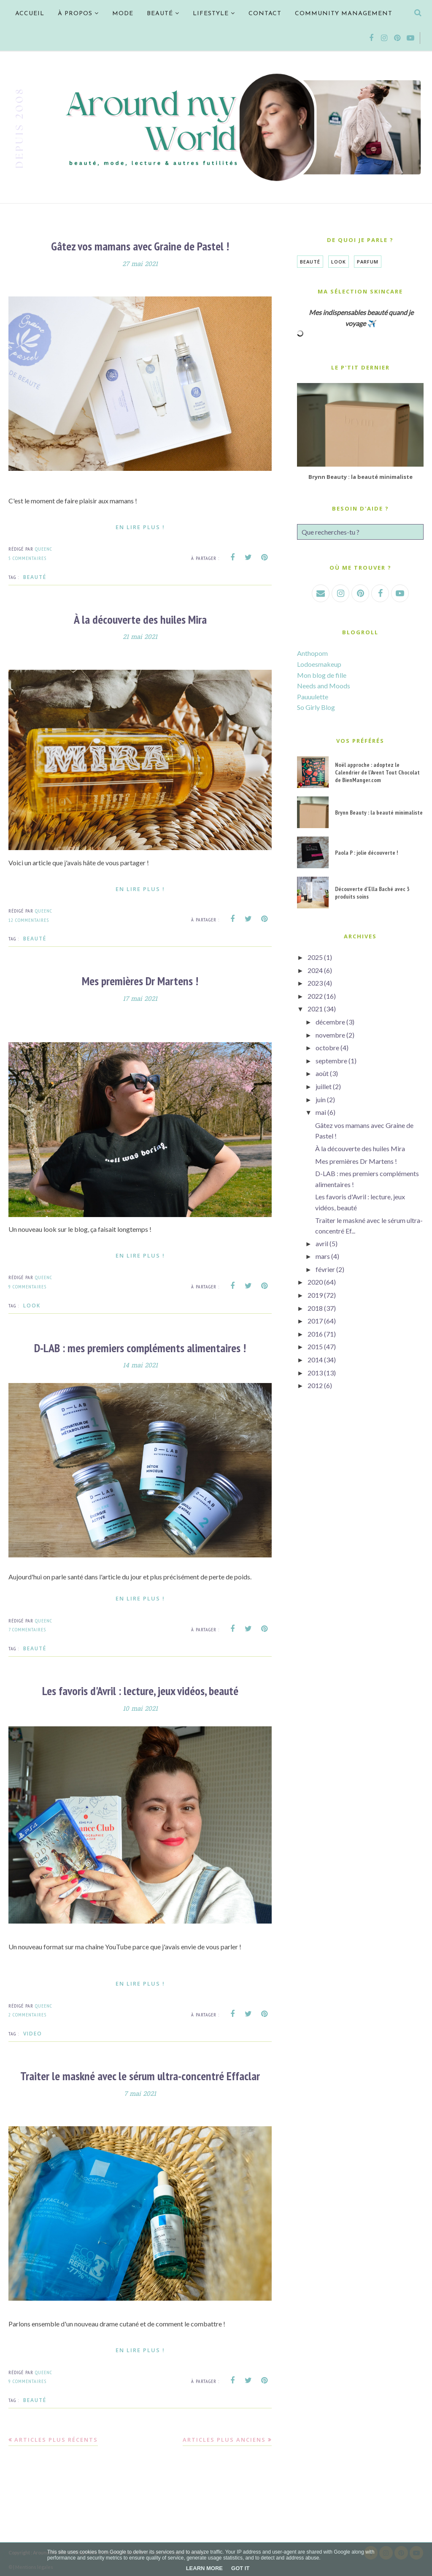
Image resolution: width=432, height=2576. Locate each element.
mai (321, 1112)
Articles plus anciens (224, 2437)
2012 (315, 1385)
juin (321, 1099)
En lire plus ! (140, 526)
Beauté (34, 576)
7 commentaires (27, 1628)
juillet (324, 1086)
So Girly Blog (316, 707)
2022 (315, 996)
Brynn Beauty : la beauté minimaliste (360, 477)
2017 (315, 1321)
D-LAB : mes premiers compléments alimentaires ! (140, 1346)
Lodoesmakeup (319, 664)
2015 (315, 1346)
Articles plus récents (56, 2437)
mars (323, 1256)
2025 (315, 957)
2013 (315, 1373)
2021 (315, 1009)
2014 (315, 1360)
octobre (327, 1047)
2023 (315, 983)
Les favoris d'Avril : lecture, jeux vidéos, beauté (140, 1689)
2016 (315, 1334)
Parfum (367, 261)
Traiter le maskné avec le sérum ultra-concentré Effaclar (140, 2074)
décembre (330, 1022)
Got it (240, 2568)
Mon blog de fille (321, 675)
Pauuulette (312, 697)
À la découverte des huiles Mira (140, 619)
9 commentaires (27, 1286)
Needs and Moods (323, 686)
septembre (331, 1061)
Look (31, 1304)
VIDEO (32, 2031)
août (322, 1073)
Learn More (204, 2568)
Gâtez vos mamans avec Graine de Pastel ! (140, 246)
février (325, 1269)
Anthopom (312, 653)
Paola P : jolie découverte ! (366, 852)
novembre (330, 1035)
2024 (315, 970)
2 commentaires (27, 2013)
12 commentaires (28, 919)
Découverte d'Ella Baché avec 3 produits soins (372, 892)
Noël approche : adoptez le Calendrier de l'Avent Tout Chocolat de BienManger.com (377, 772)
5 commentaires (27, 557)
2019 (315, 1295)
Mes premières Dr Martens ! (140, 980)
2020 (315, 1282)
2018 (315, 1308)
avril (322, 1243)
